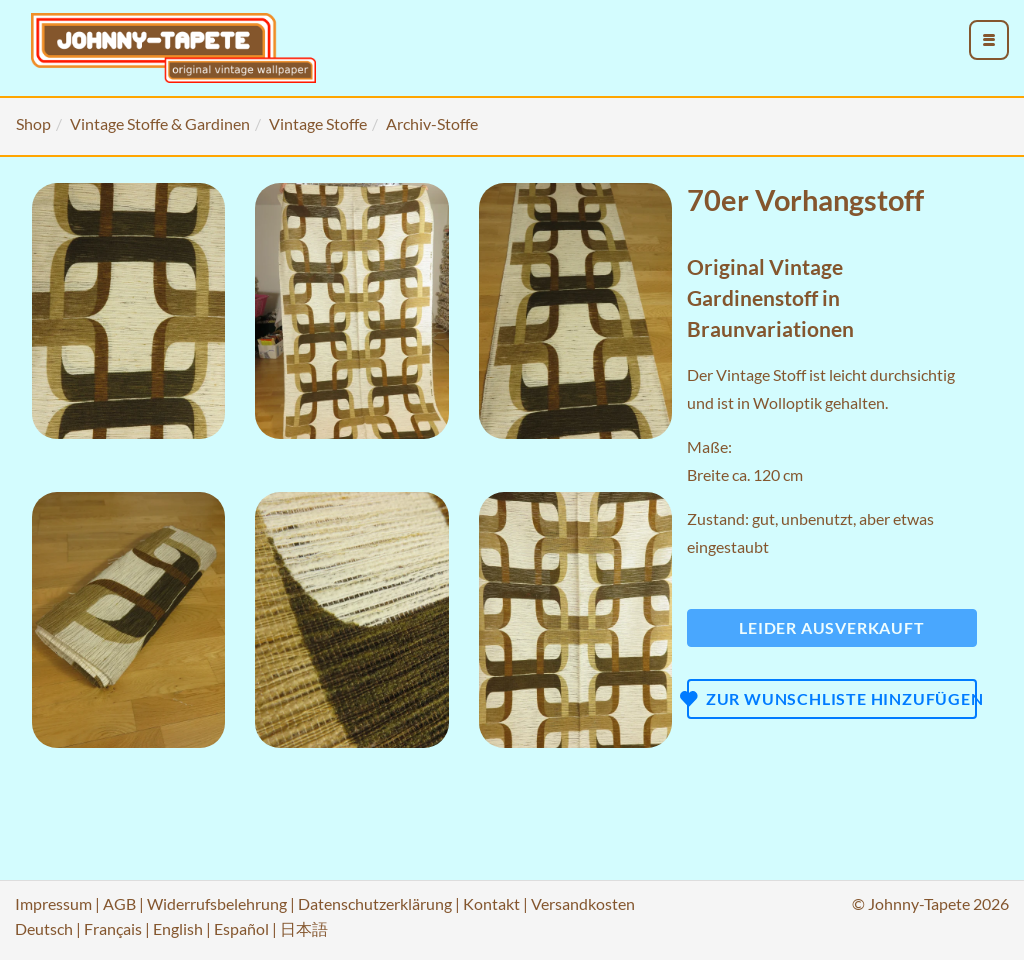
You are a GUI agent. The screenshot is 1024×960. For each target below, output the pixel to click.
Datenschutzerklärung (375, 903)
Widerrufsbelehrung (217, 903)
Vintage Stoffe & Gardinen (160, 123)
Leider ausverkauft (831, 627)
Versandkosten (583, 903)
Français (113, 928)
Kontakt (491, 903)
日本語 (304, 928)
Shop (33, 123)
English (178, 928)
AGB (119, 903)
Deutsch (44, 928)
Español (241, 928)
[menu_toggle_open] (989, 40)
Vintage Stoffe (318, 123)
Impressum (53, 903)
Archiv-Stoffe (432, 123)
